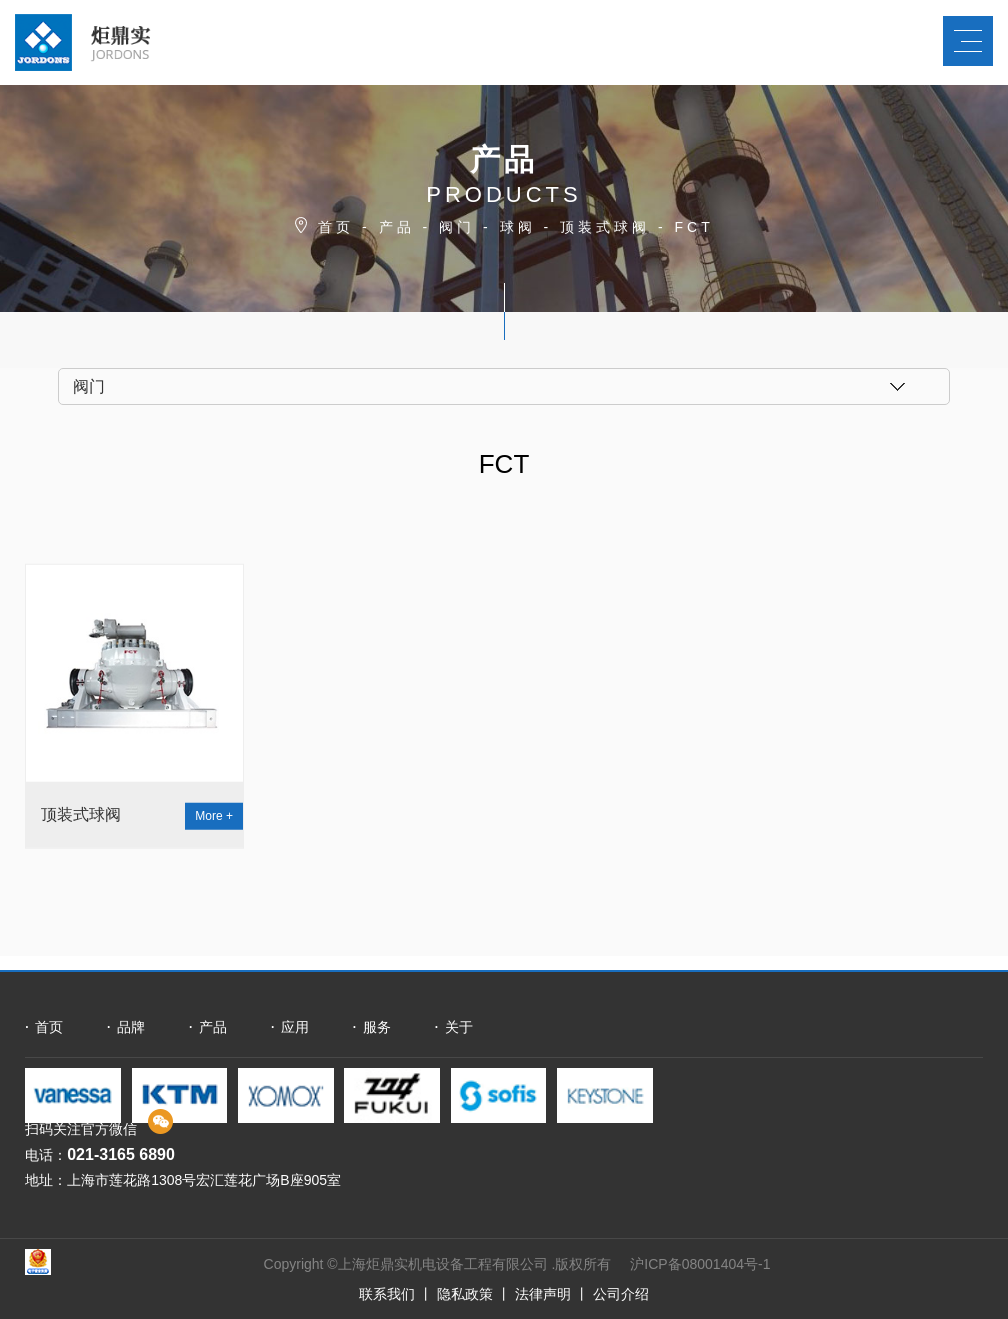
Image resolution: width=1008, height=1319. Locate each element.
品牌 (131, 1027)
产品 (397, 227)
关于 (459, 1027)
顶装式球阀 (605, 227)
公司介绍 (621, 1294)
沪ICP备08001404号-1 (700, 1264)
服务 (377, 1027)
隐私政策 (465, 1294)
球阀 (518, 227)
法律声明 (543, 1294)
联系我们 (387, 1294)
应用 (295, 1027)
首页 (336, 227)
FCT (694, 227)
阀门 (457, 227)
